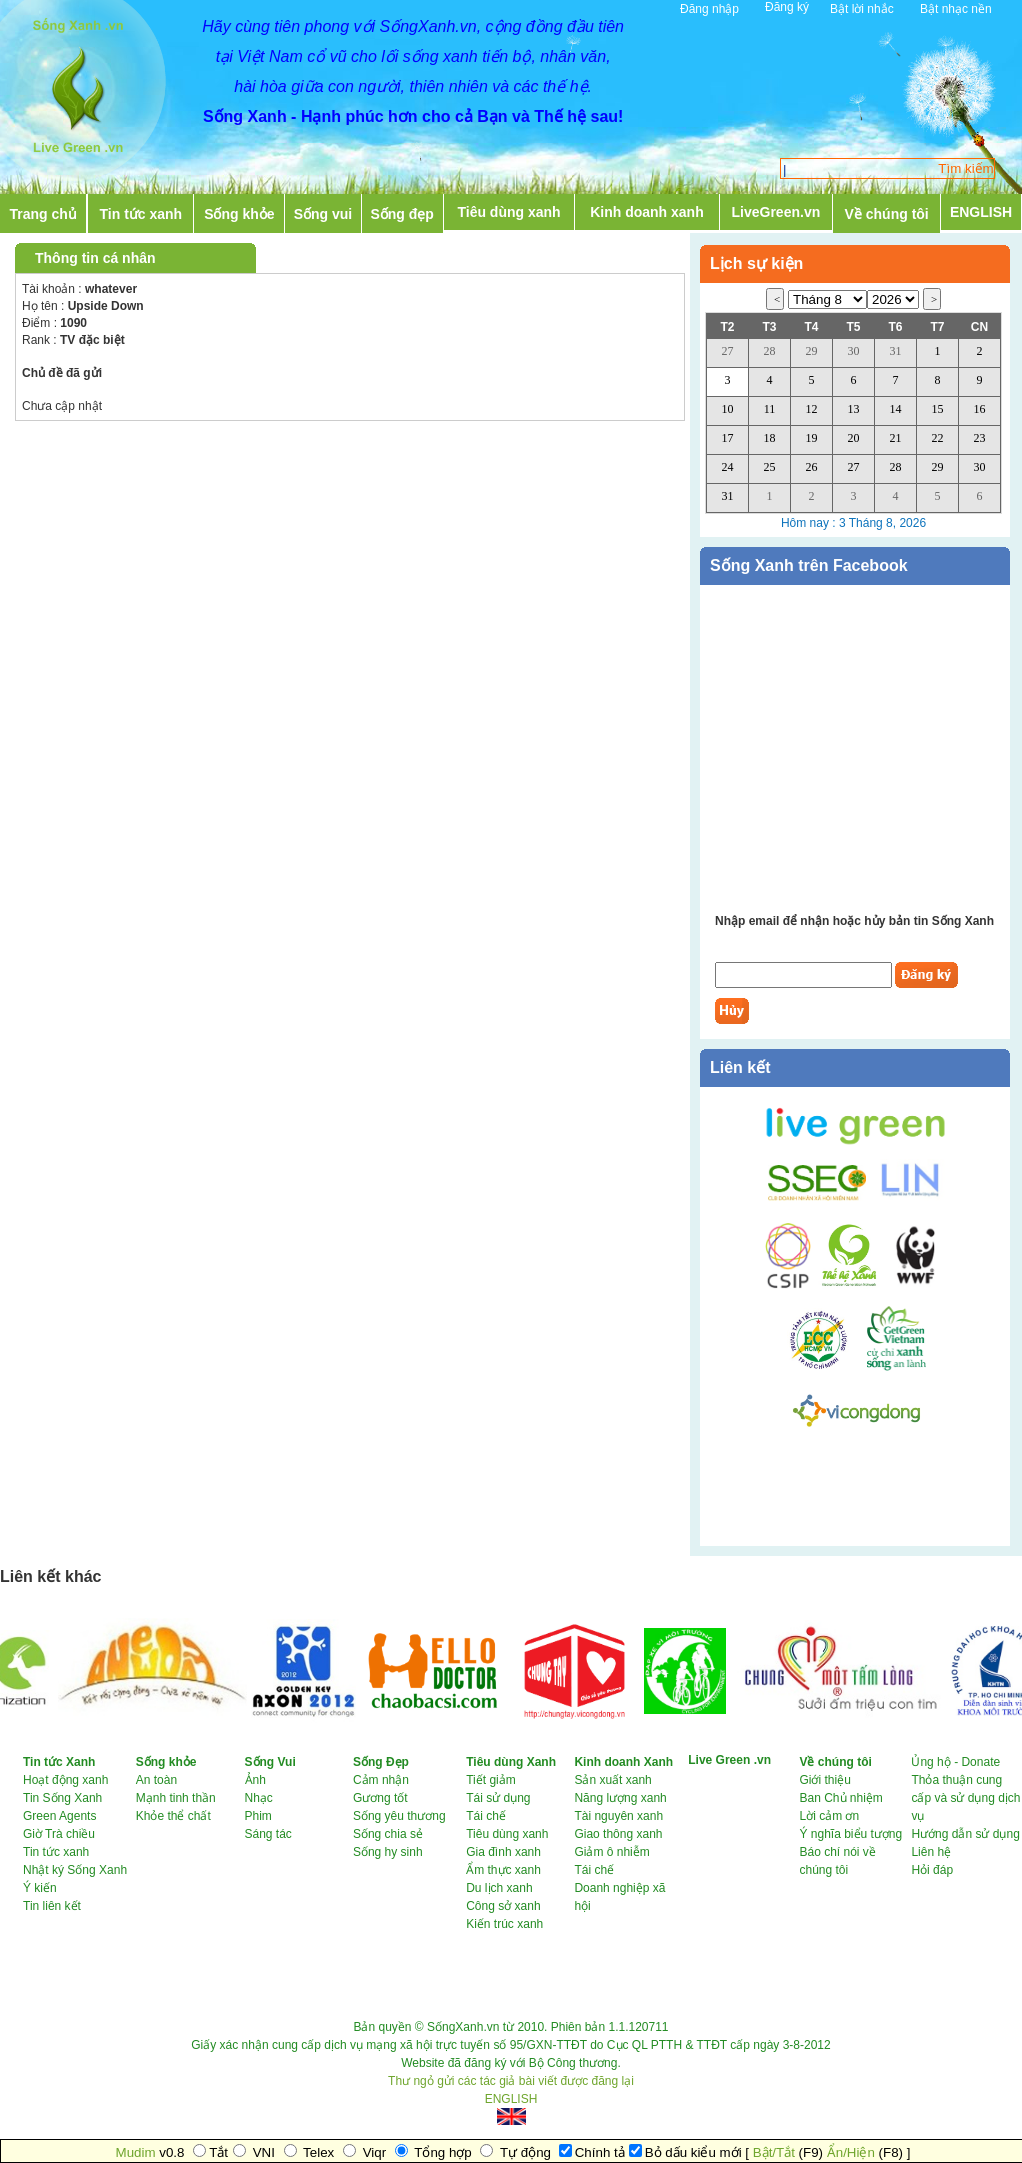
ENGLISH (981, 212)
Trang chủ (42, 214)
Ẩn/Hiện (851, 2152)
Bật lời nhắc (862, 9)
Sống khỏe (239, 214)
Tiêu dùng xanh (508, 212)
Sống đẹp (401, 214)
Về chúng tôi (887, 214)
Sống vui (323, 214)
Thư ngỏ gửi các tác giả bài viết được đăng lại (511, 2081)
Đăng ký (787, 7)
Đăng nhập (709, 9)
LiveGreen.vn (776, 212)
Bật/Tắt (774, 2152)
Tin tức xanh (141, 214)
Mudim (136, 2152)
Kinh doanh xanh (647, 212)
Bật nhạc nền (956, 9)
